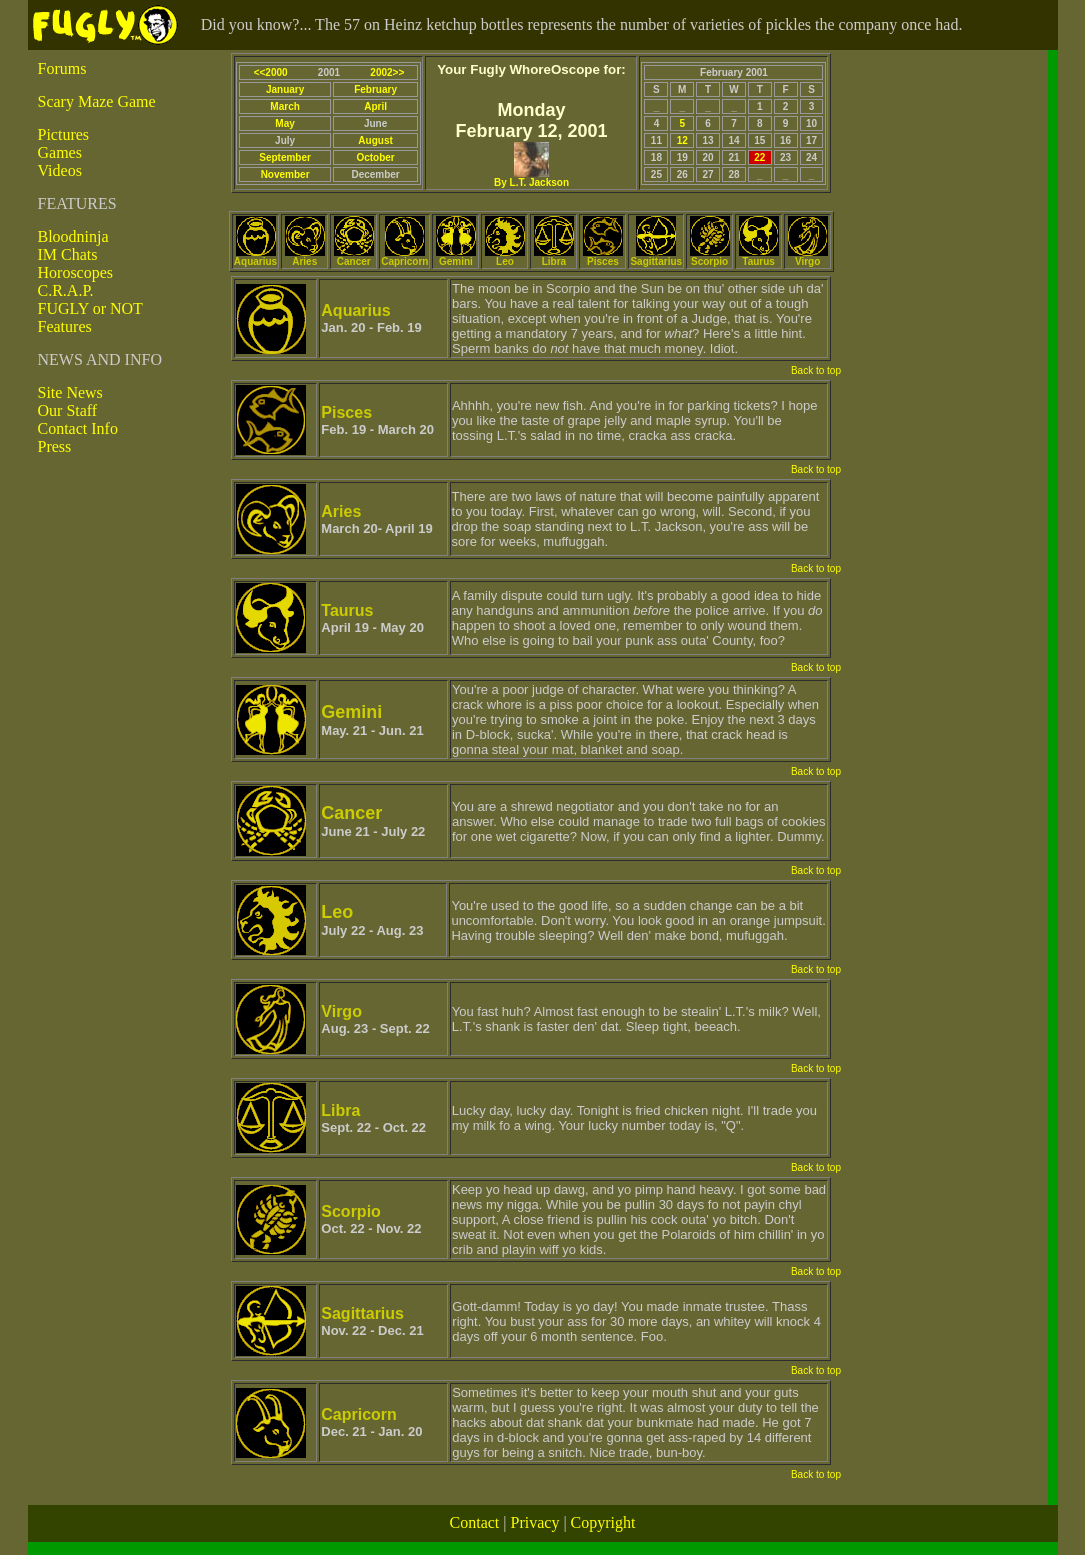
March (284, 106)
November (285, 174)
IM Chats (68, 254)
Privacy (535, 1522)
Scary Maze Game (97, 101)
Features (65, 326)
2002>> (387, 72)
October (375, 157)
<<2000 (271, 72)
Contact (475, 1522)
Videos (60, 170)
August (375, 140)
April (375, 106)
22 (759, 157)
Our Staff (68, 410)
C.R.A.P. (66, 290)
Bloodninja (73, 236)
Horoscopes (76, 272)
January (285, 89)
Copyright (603, 1522)
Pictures (64, 134)
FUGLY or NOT (90, 308)
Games (60, 152)
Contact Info (78, 428)
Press (55, 446)
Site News (70, 392)
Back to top (816, 370)
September (285, 157)
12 (682, 140)
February (375, 89)
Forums (62, 68)
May (284, 123)
